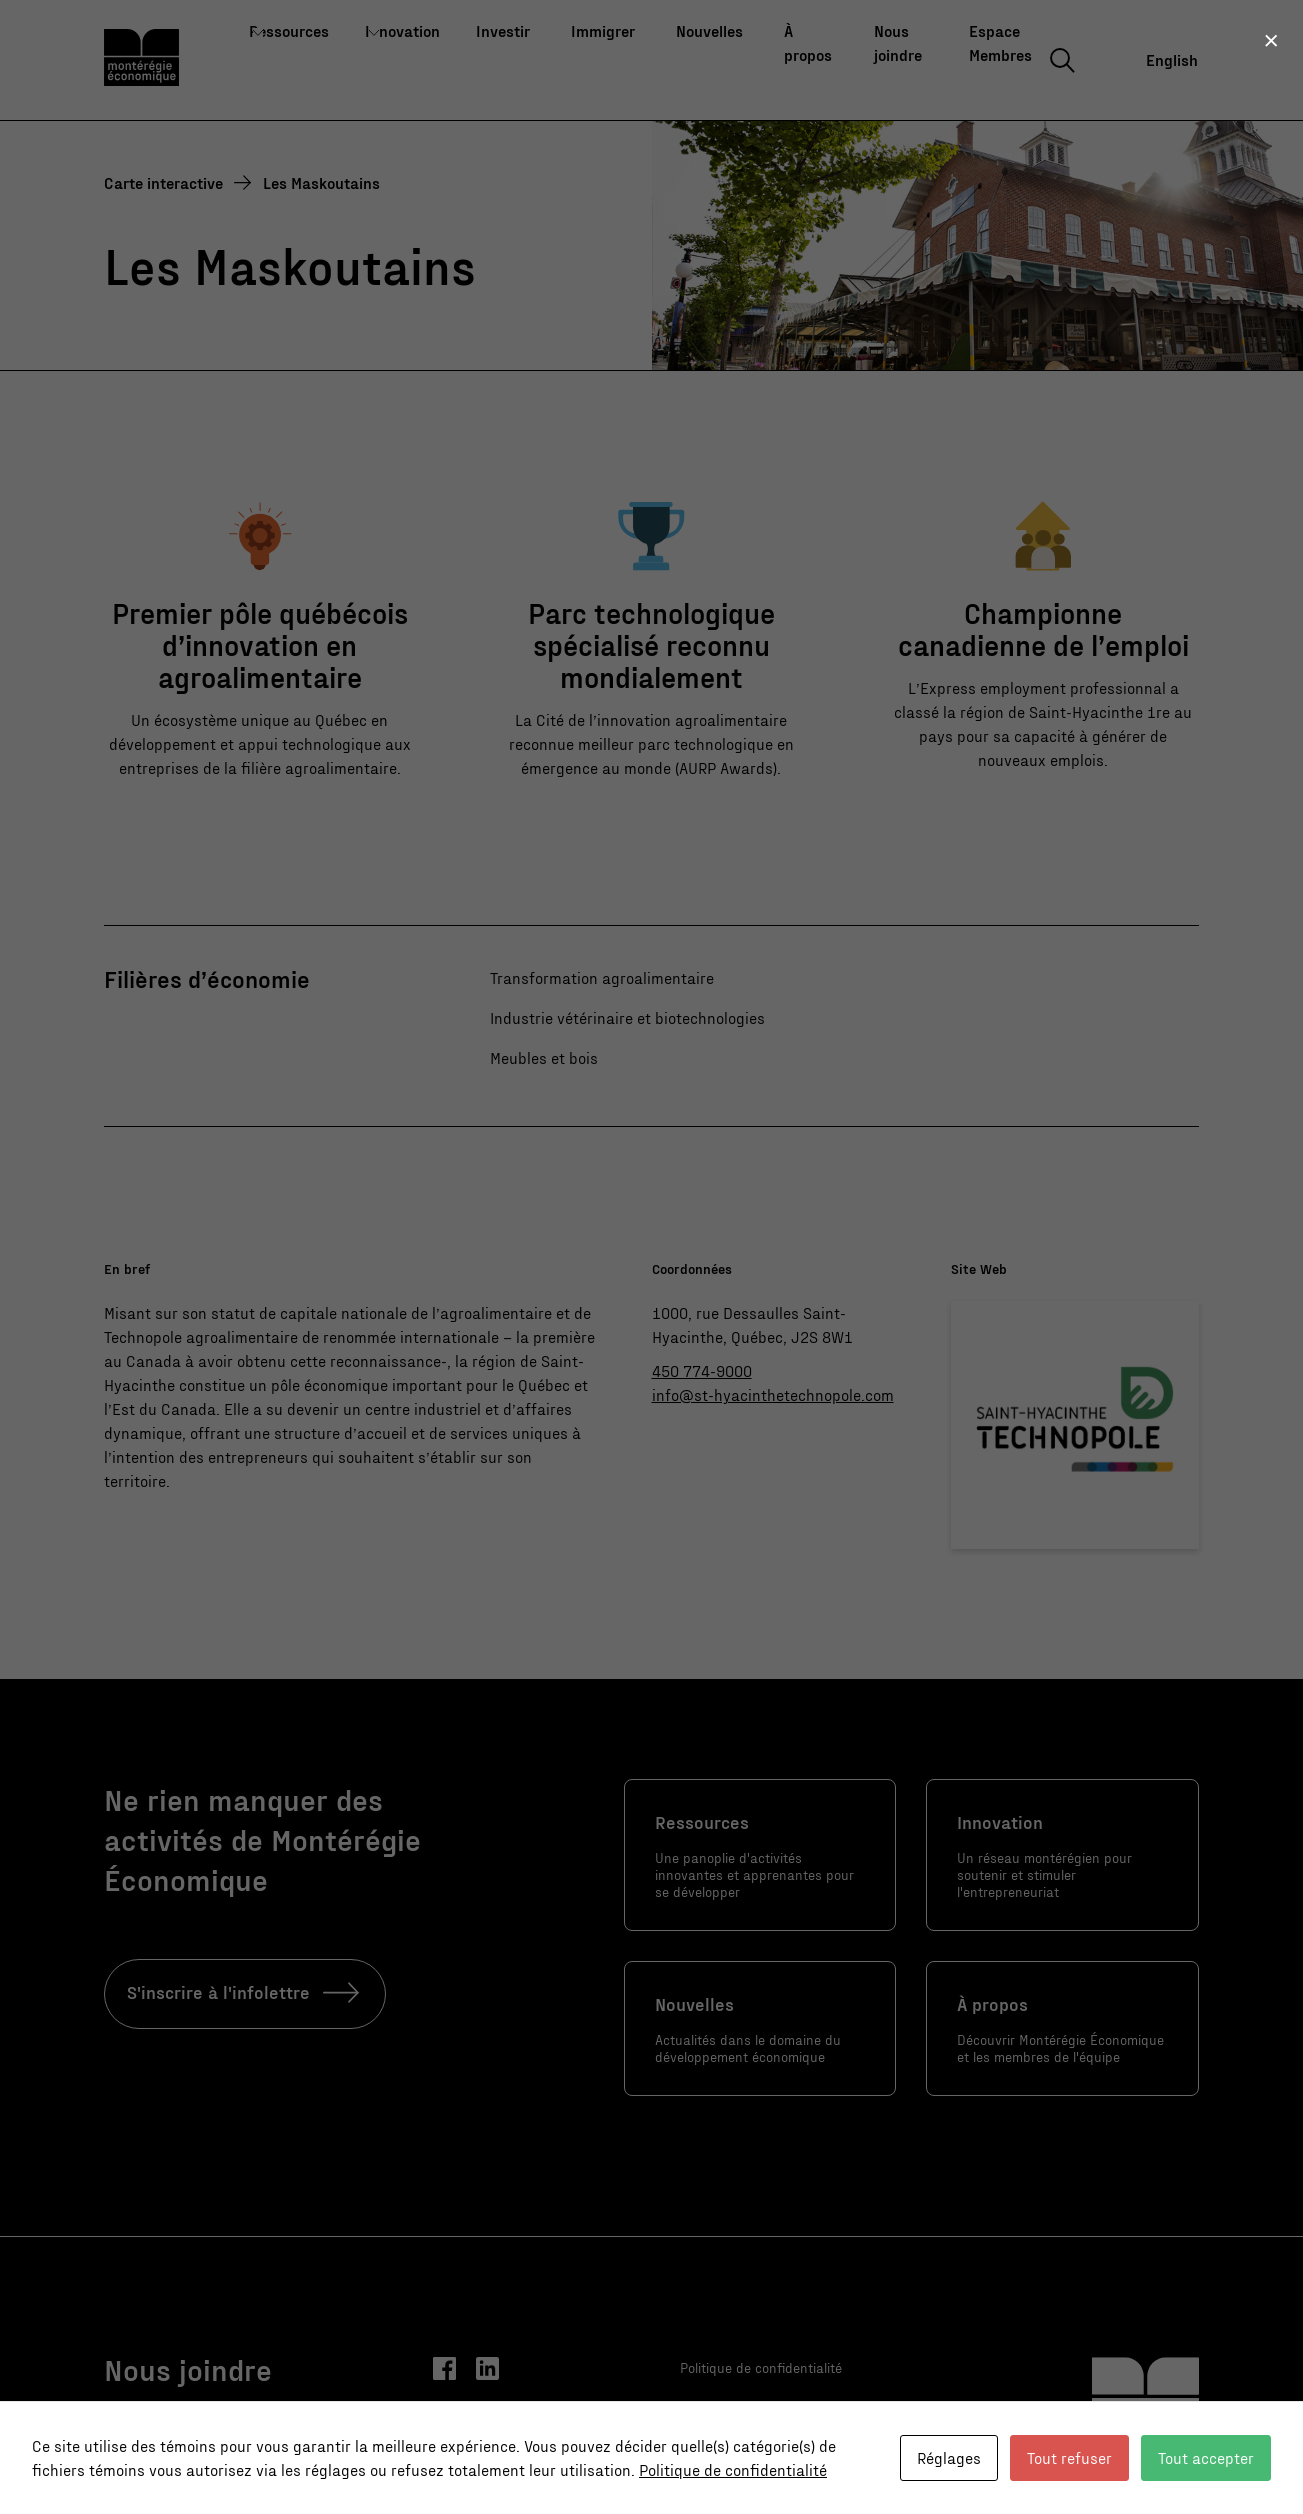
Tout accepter (1206, 2457)
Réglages (949, 2457)
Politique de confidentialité (733, 2469)
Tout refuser (1069, 2457)
